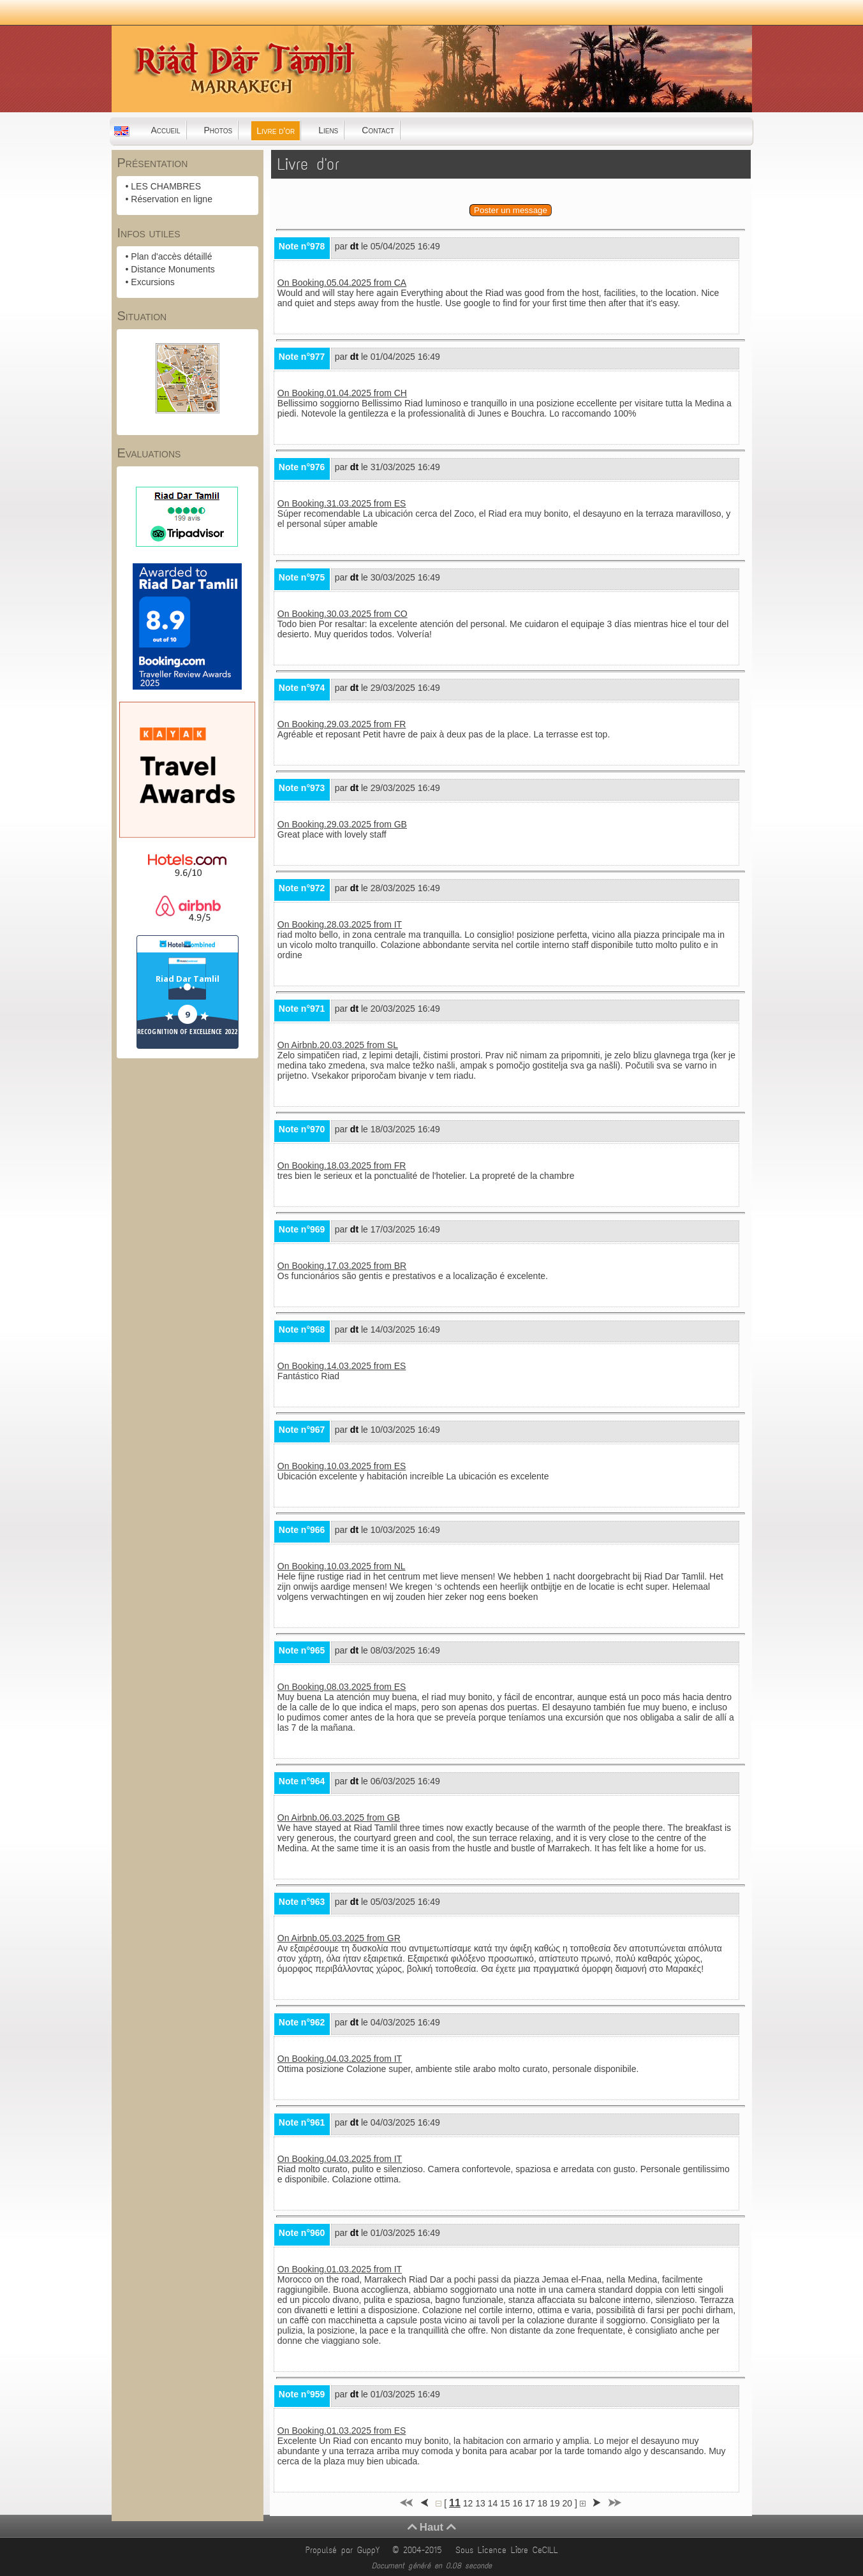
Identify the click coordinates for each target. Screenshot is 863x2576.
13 (480, 2503)
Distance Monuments (173, 269)
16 (518, 2503)
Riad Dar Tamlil (187, 978)
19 (555, 2503)
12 (468, 2503)
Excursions (152, 282)
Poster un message (510, 210)
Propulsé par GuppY (345, 2550)
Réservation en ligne (171, 199)
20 (567, 2503)
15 (505, 2503)
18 (542, 2503)
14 (493, 2503)
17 (530, 2503)
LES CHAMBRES (166, 186)
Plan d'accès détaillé (171, 256)
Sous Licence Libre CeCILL (509, 2550)
